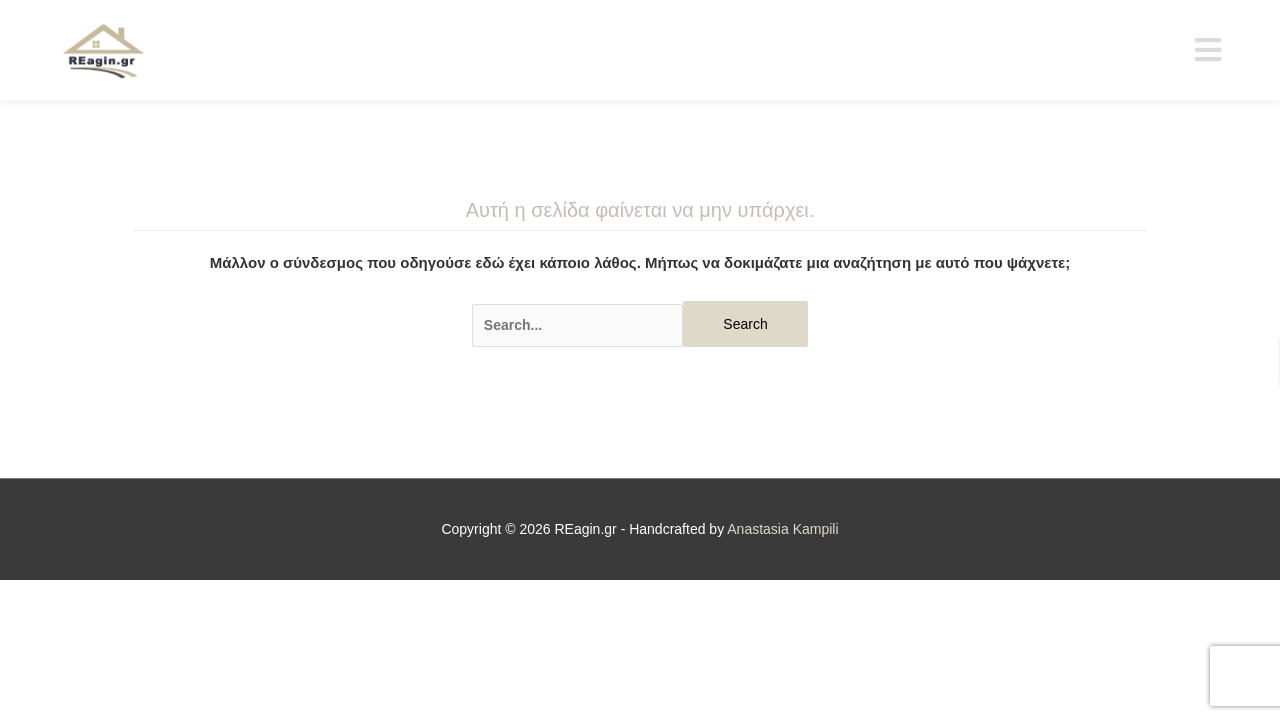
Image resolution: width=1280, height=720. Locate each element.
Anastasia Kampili (782, 529)
